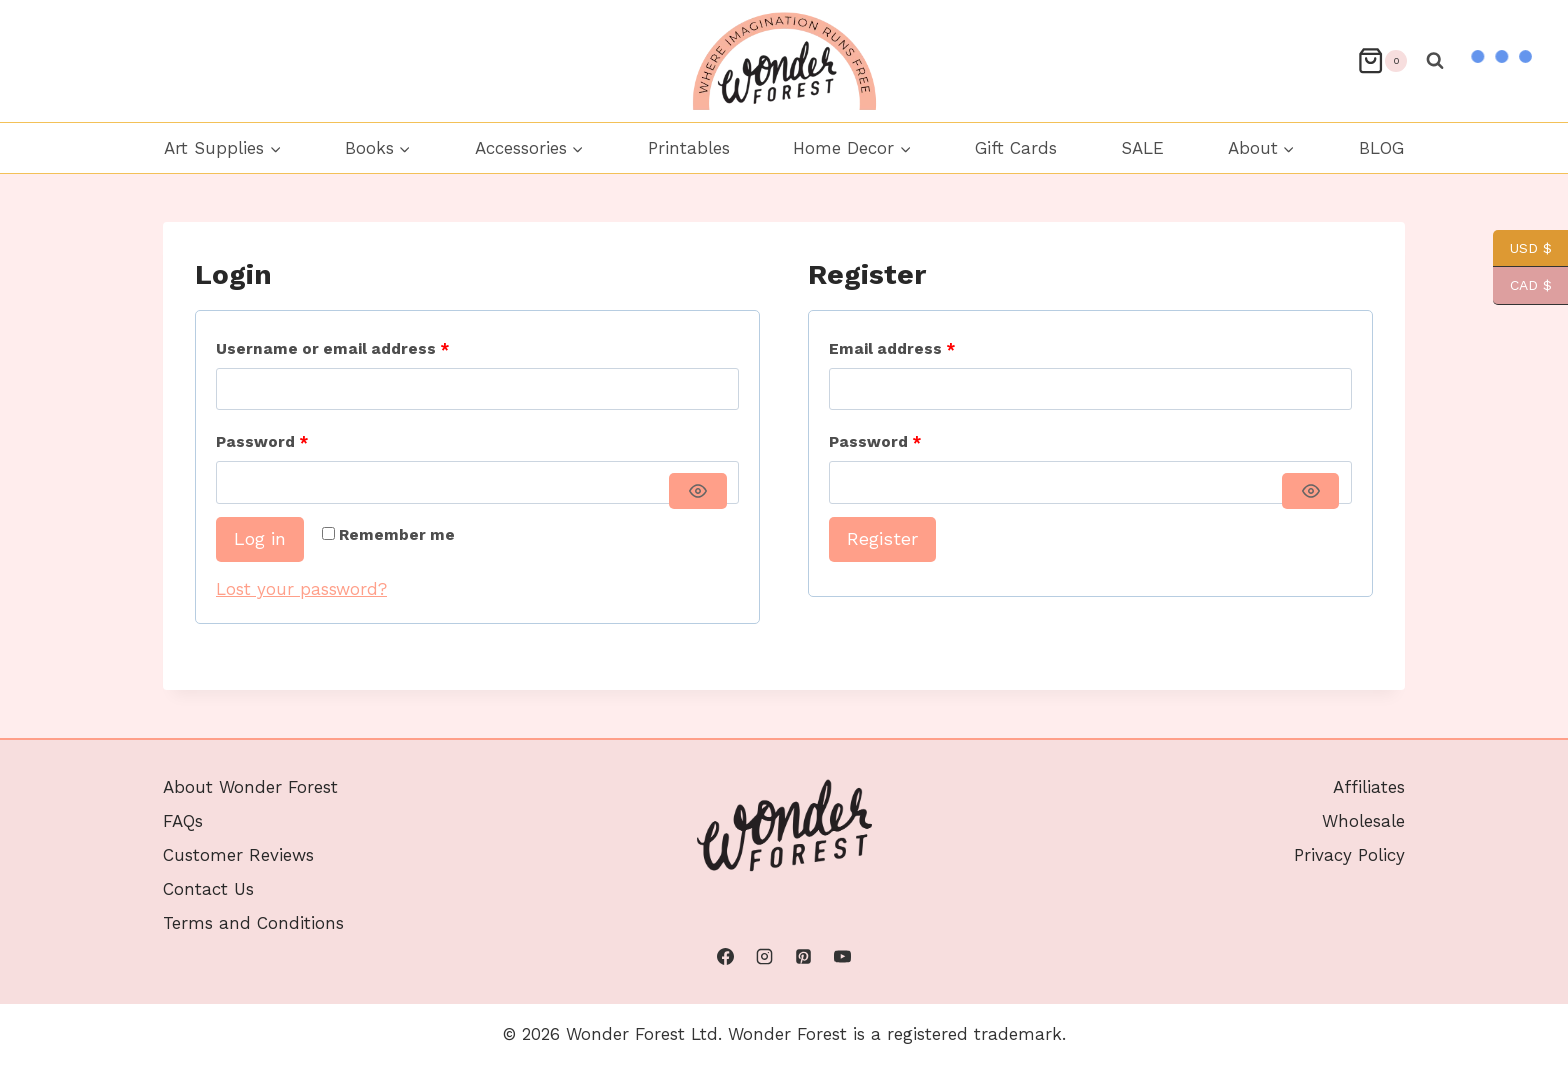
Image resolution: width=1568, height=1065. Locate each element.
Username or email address (337, 349)
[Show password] (698, 491)
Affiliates (1369, 787)
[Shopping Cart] (1382, 60)
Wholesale (1363, 821)
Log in (260, 538)
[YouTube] (843, 957)
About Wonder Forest (250, 787)
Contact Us (208, 889)
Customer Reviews (238, 855)
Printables (689, 148)
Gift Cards (1016, 148)
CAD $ (1522, 285)
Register (882, 538)
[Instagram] (764, 957)
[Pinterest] (804, 957)
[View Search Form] (1435, 61)
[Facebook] (725, 957)
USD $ (1522, 248)
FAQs (183, 821)
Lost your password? (301, 589)
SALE (1142, 148)
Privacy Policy (1349, 855)
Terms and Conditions (253, 923)
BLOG (1381, 148)
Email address (896, 349)
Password (266, 442)
